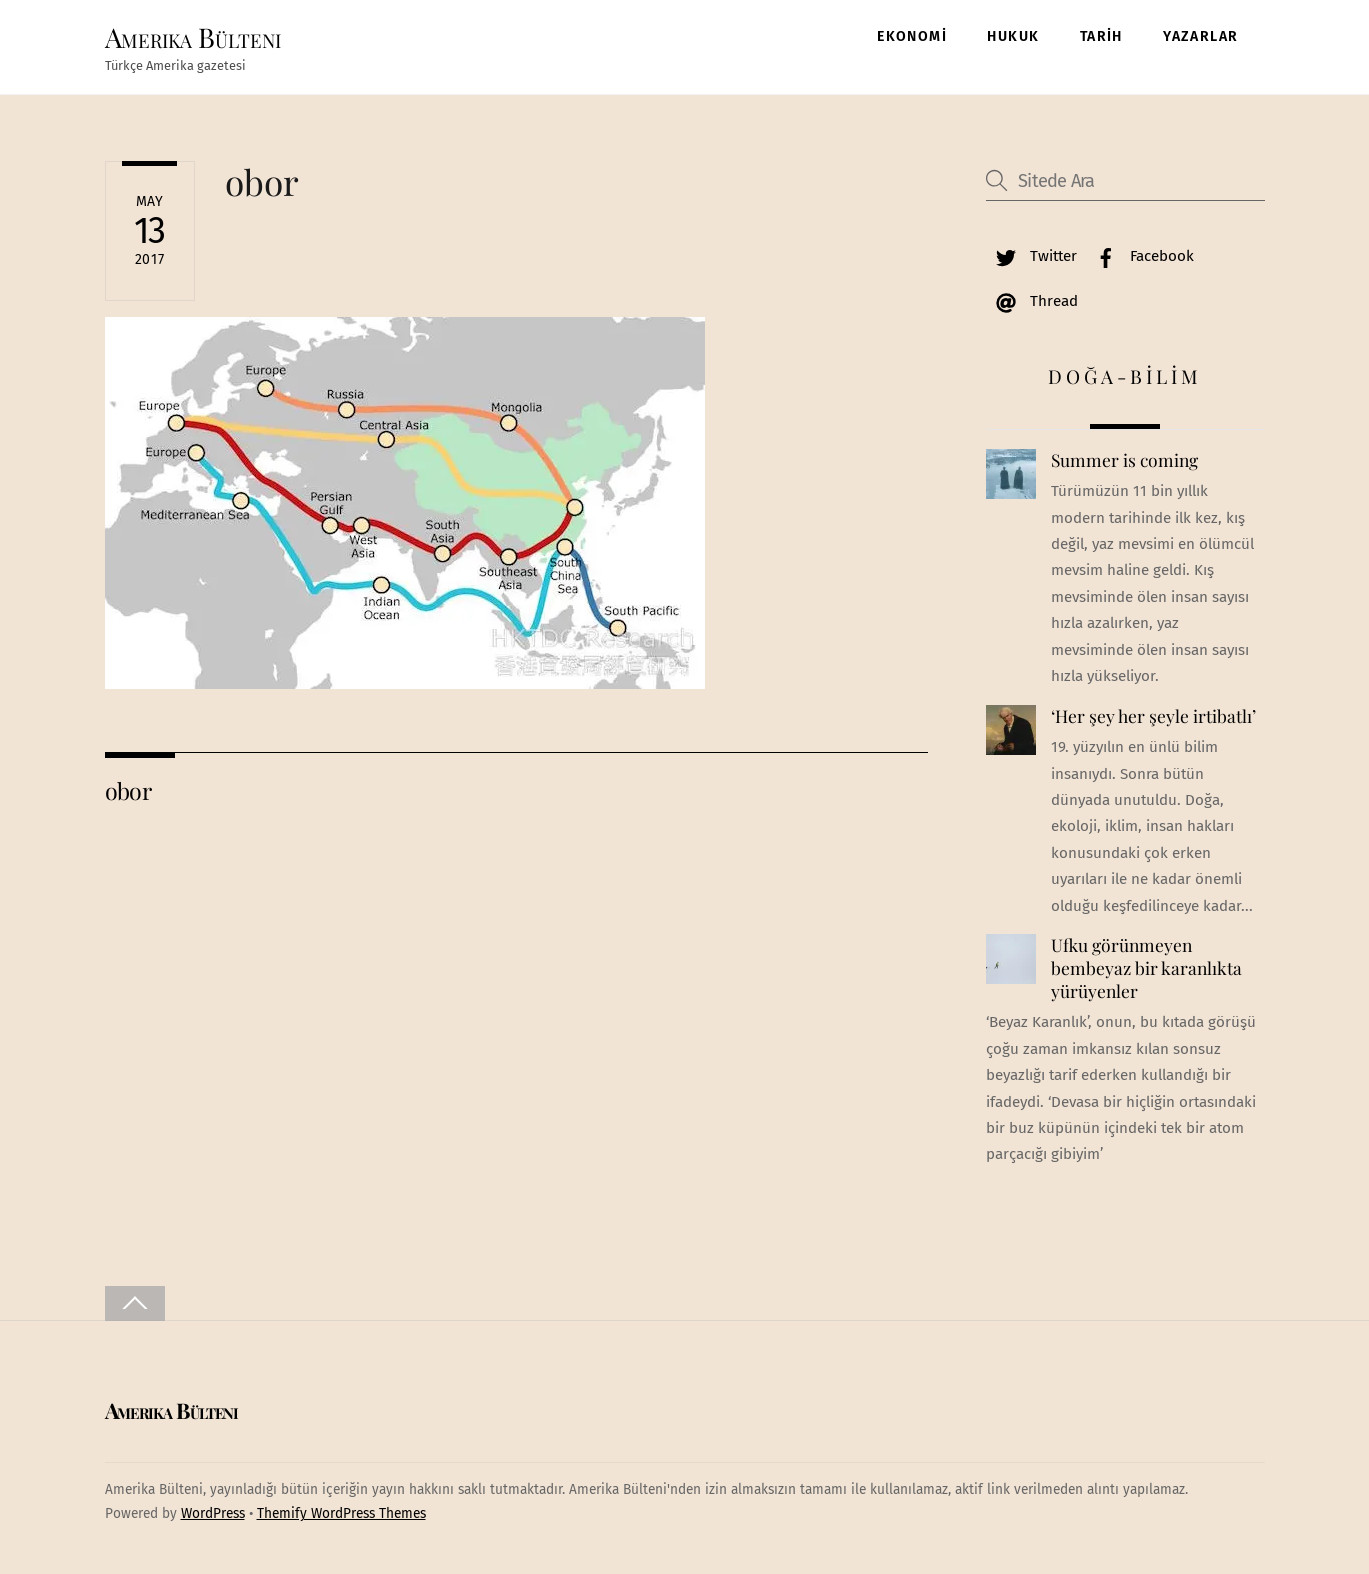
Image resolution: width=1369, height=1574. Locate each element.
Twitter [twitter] (1031, 256)
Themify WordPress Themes (341, 1513)
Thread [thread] (1032, 301)
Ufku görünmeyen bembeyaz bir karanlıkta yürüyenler (1146, 967)
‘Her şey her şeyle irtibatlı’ (1153, 716)
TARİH (1101, 36)
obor (262, 181)
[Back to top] (135, 1303)
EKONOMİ (912, 36)
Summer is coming (1124, 460)
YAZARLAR (1200, 36)
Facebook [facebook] (1140, 256)
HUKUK (1013, 36)
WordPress (213, 1513)
